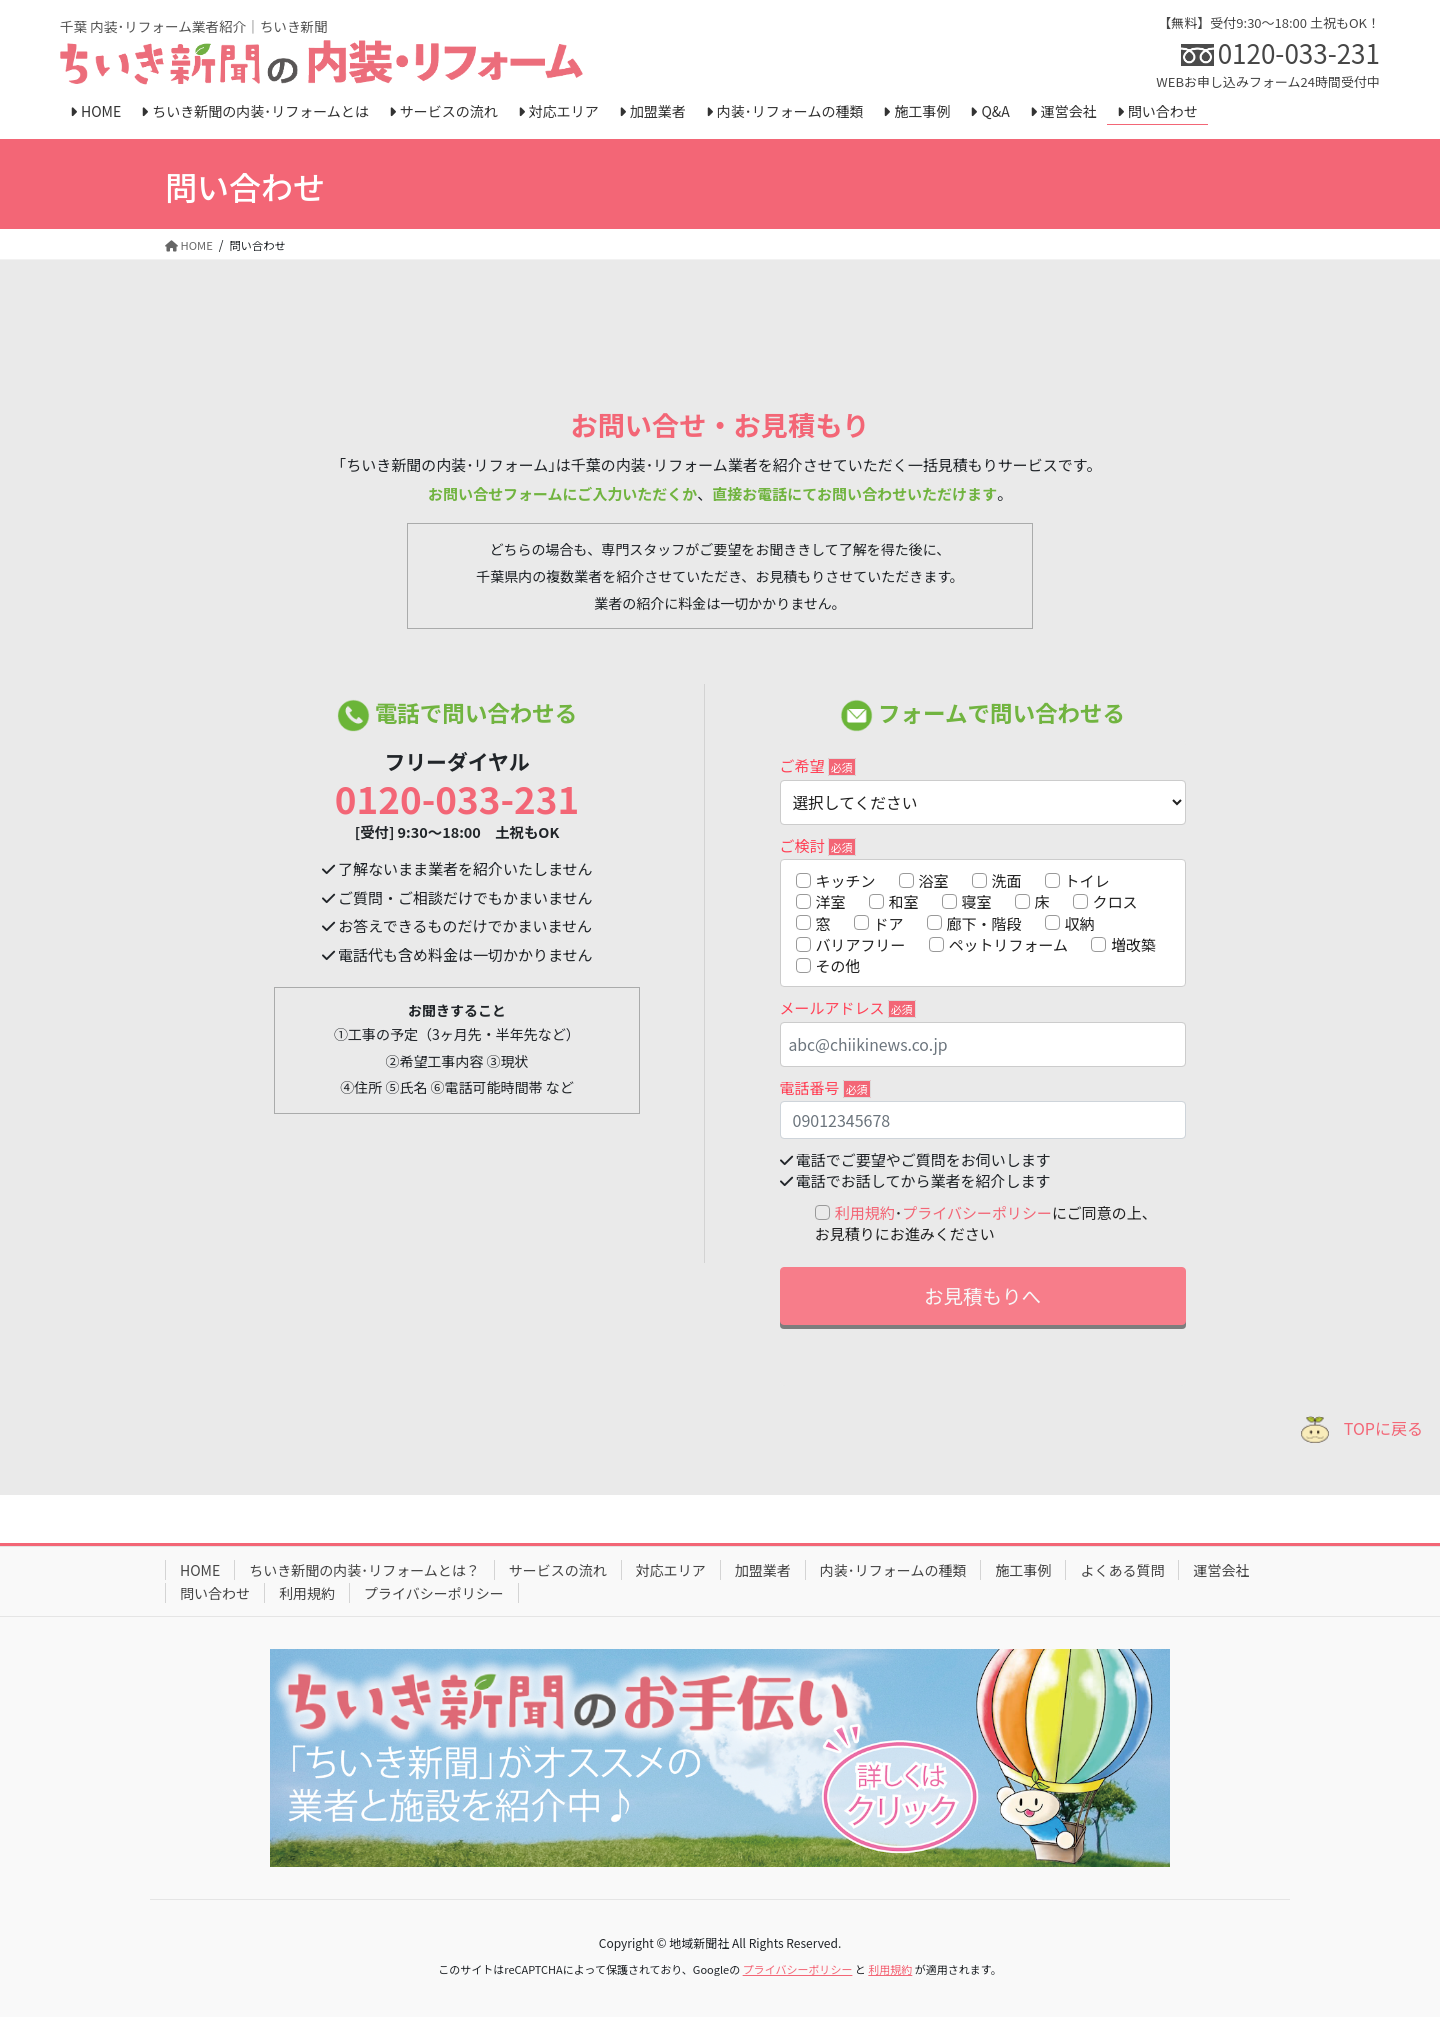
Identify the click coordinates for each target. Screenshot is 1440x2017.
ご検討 (818, 845)
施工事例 (1023, 1570)
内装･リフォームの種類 (893, 1570)
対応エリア (671, 1570)
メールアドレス (848, 1007)
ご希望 (818, 765)
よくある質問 (1122, 1570)
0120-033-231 (457, 798)
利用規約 (865, 1212)
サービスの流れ (558, 1570)
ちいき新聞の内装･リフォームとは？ (364, 1570)
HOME (200, 1570)
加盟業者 (763, 1570)
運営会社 (1221, 1570)
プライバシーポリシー (977, 1212)
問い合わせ (215, 1593)
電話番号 (825, 1087)
